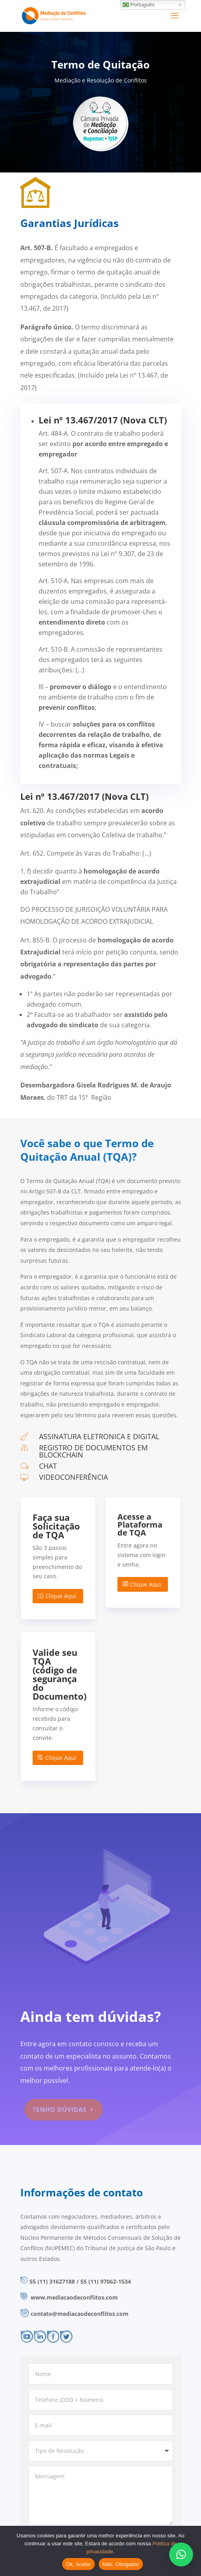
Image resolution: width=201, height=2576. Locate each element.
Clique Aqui (60, 1596)
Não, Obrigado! (121, 2564)
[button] (181, 2554)
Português (138, 5)
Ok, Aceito (78, 2564)
